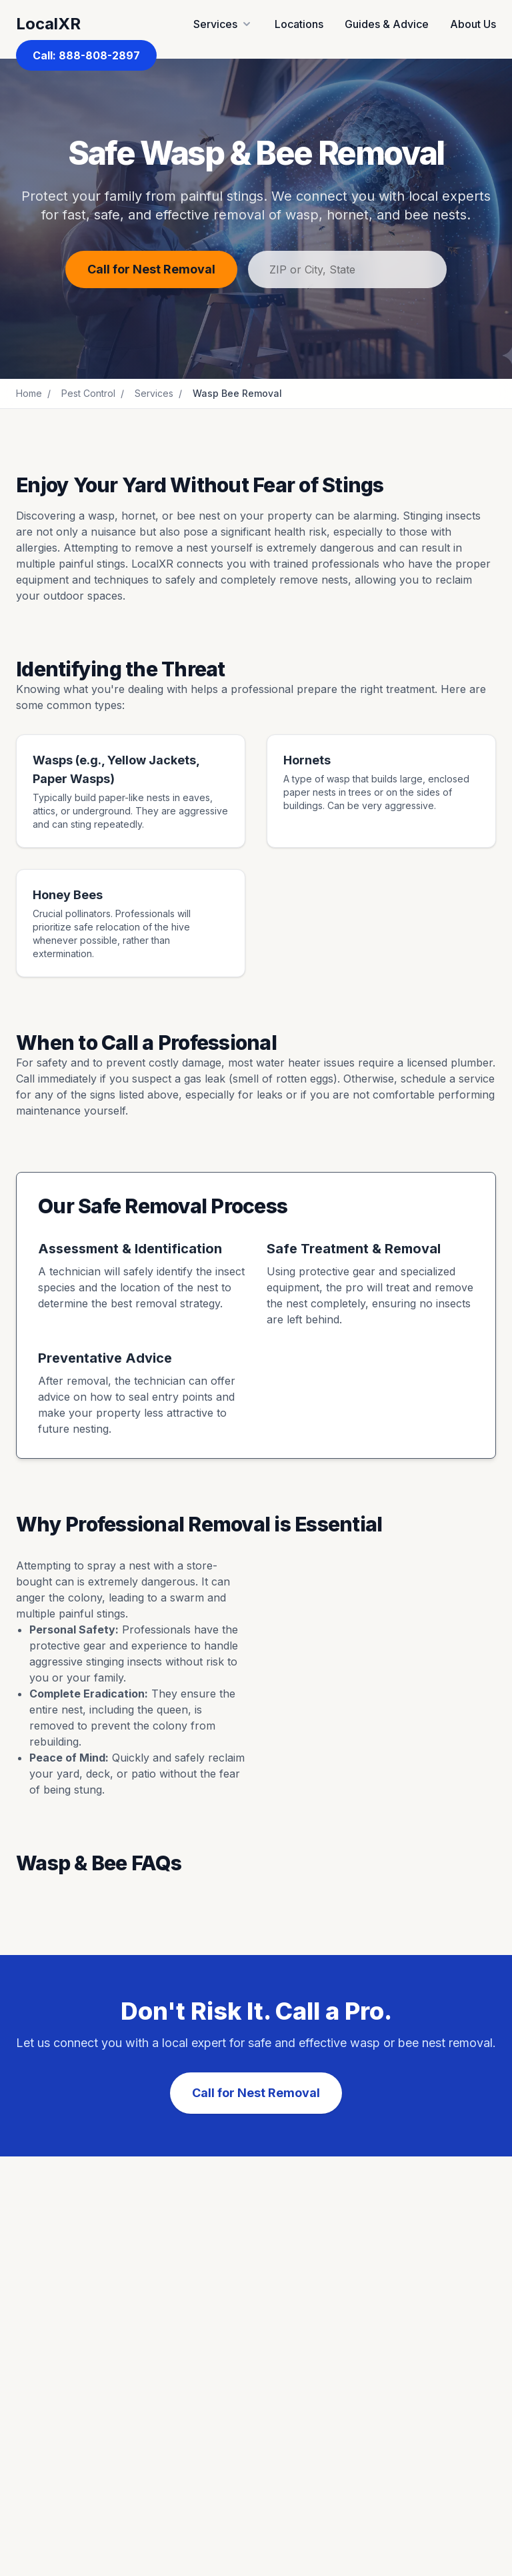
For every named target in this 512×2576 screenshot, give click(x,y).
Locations (299, 24)
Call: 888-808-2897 (86, 55)
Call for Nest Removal (151, 269)
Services (154, 393)
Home (29, 393)
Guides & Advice (387, 24)
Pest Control (88, 393)
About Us (473, 24)
